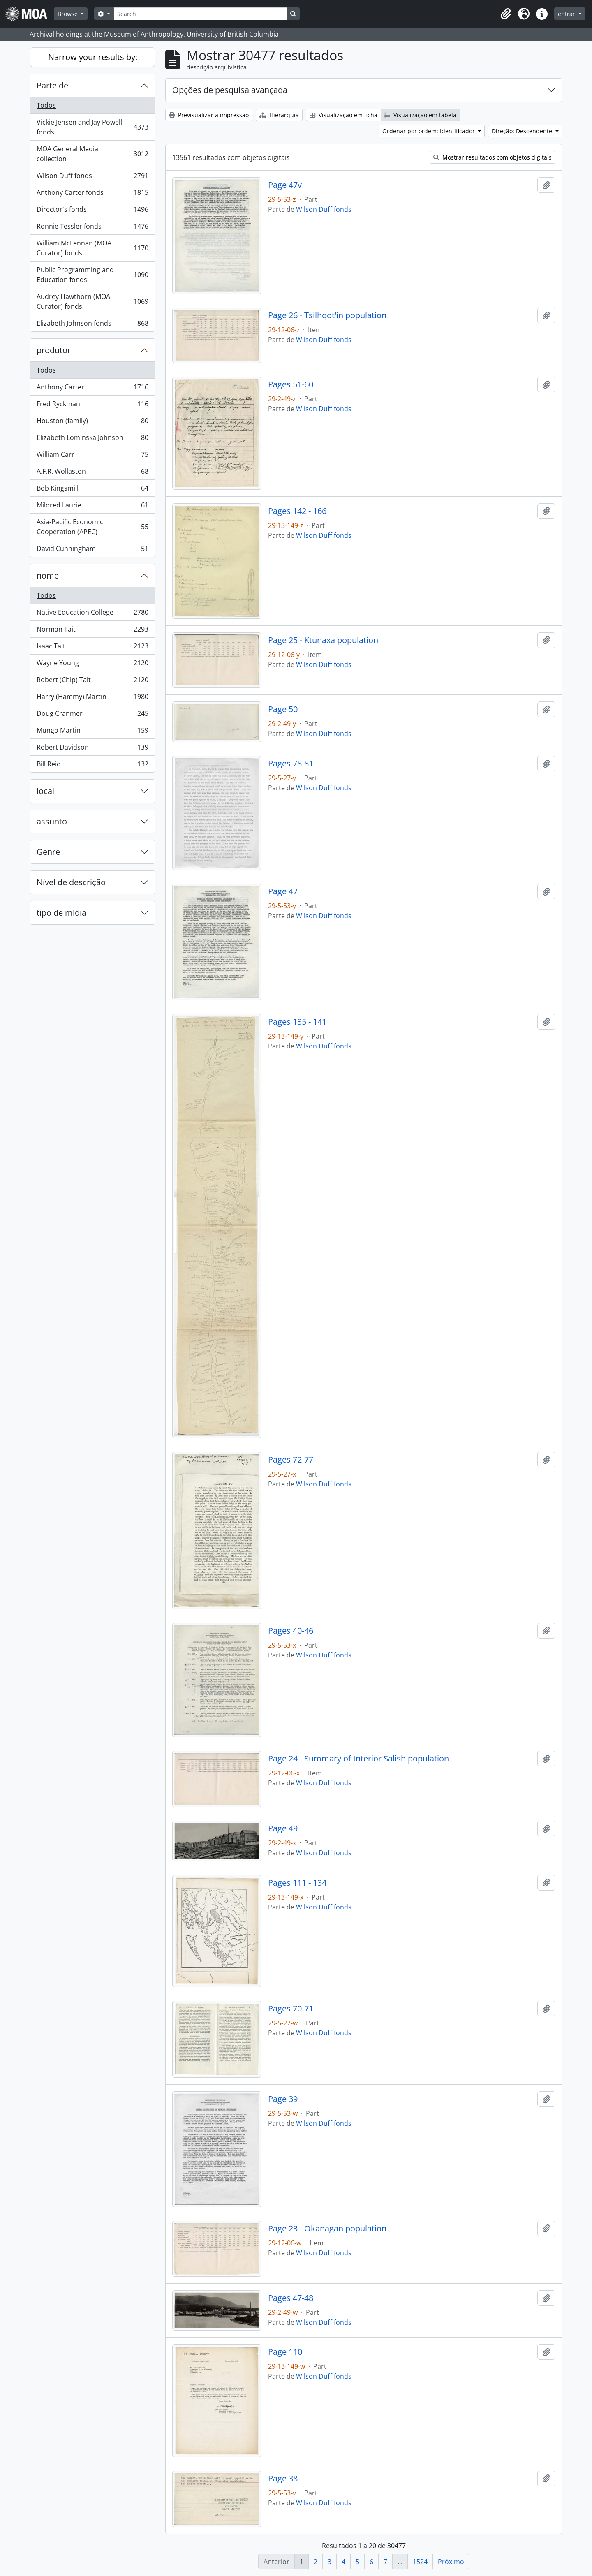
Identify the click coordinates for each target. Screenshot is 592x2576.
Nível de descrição (71, 882)
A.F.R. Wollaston (92, 473)
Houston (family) (92, 422)
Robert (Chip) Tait (92, 681)
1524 (420, 2561)
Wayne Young (92, 664)
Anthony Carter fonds (92, 194)
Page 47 (283, 891)
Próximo (451, 2561)
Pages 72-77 (290, 1460)
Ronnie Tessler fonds (92, 228)
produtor (54, 350)
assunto (52, 821)
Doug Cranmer (92, 715)
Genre (48, 851)
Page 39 (283, 2099)
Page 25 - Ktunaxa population (323, 640)
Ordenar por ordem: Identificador (429, 131)
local (45, 790)
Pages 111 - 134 (297, 1883)
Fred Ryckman (92, 405)
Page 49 (283, 1828)
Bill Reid (92, 765)
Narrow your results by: (92, 56)
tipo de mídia (61, 912)
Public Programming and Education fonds (92, 274)
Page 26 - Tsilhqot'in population (327, 315)
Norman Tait (92, 631)
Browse (68, 14)
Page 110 (285, 2352)
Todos (46, 105)
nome (48, 575)
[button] (506, 14)
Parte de (52, 85)
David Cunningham (92, 550)
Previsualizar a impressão (209, 115)
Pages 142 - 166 (297, 511)
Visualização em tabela (420, 115)
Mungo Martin (92, 732)
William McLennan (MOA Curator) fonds (92, 247)
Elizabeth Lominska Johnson (92, 439)
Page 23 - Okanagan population (327, 2228)
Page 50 (283, 709)
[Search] (200, 13)
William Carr (92, 456)
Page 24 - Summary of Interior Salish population (358, 1759)
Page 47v (285, 185)
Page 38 (283, 2478)
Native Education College (92, 614)
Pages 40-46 (290, 1631)
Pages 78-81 (290, 763)
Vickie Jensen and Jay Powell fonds (92, 127)
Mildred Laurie (92, 507)
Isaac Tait (92, 648)
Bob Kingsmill (92, 490)
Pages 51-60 (290, 384)
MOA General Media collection (92, 153)
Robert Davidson (92, 749)
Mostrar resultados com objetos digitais (492, 157)
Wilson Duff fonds (92, 177)
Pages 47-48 (290, 2298)
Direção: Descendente (523, 131)
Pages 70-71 (290, 2009)
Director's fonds (92, 211)
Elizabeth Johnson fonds (92, 324)
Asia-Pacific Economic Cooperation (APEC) (92, 526)
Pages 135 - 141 (297, 1022)
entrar (567, 14)
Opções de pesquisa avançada (229, 89)
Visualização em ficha (343, 115)
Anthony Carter (92, 389)
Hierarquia (279, 115)
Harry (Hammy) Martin (92, 698)
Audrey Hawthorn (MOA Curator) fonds (92, 301)
